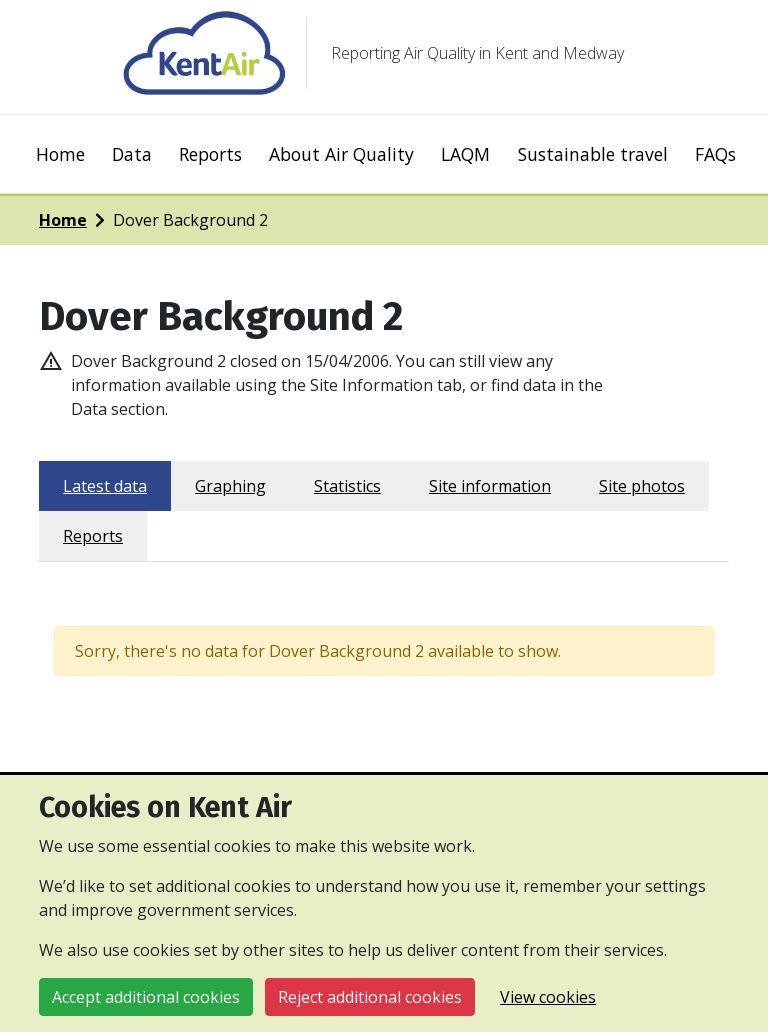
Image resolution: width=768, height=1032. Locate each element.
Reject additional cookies (370, 997)
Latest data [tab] (105, 486)
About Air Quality (341, 154)
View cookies (548, 997)
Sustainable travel (593, 154)
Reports (210, 154)
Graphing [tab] (230, 486)
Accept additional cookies (146, 997)
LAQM (465, 154)
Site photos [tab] (642, 486)
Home (60, 154)
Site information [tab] (490, 486)
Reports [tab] (93, 536)
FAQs (715, 154)
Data (132, 154)
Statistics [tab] (347, 486)
